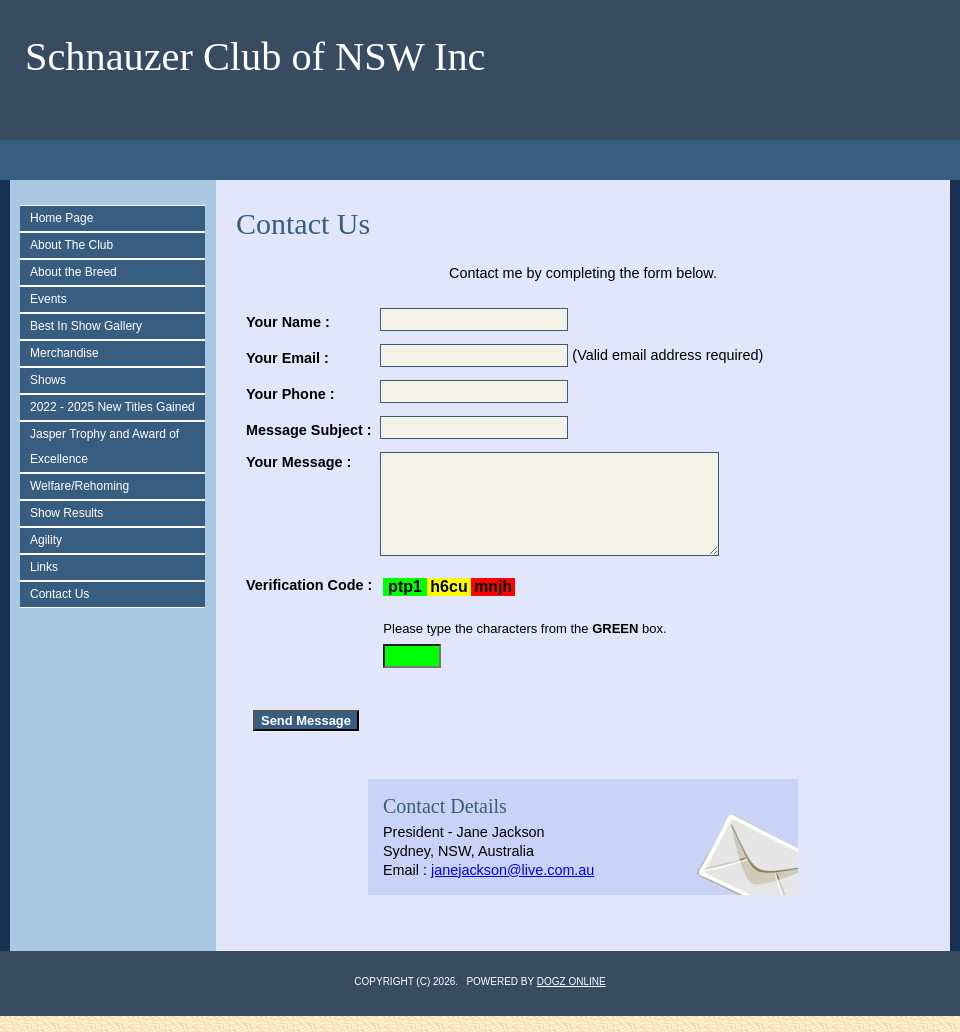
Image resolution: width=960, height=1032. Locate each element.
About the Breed (73, 272)
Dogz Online (571, 997)
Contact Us (59, 594)
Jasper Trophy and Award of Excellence (104, 446)
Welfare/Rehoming (79, 486)
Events (48, 299)
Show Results (66, 513)
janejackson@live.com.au (512, 886)
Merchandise (64, 353)
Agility (46, 540)
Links (44, 567)
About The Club (71, 245)
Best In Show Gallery (86, 326)
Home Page (61, 218)
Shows (48, 380)
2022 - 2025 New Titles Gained (112, 407)
